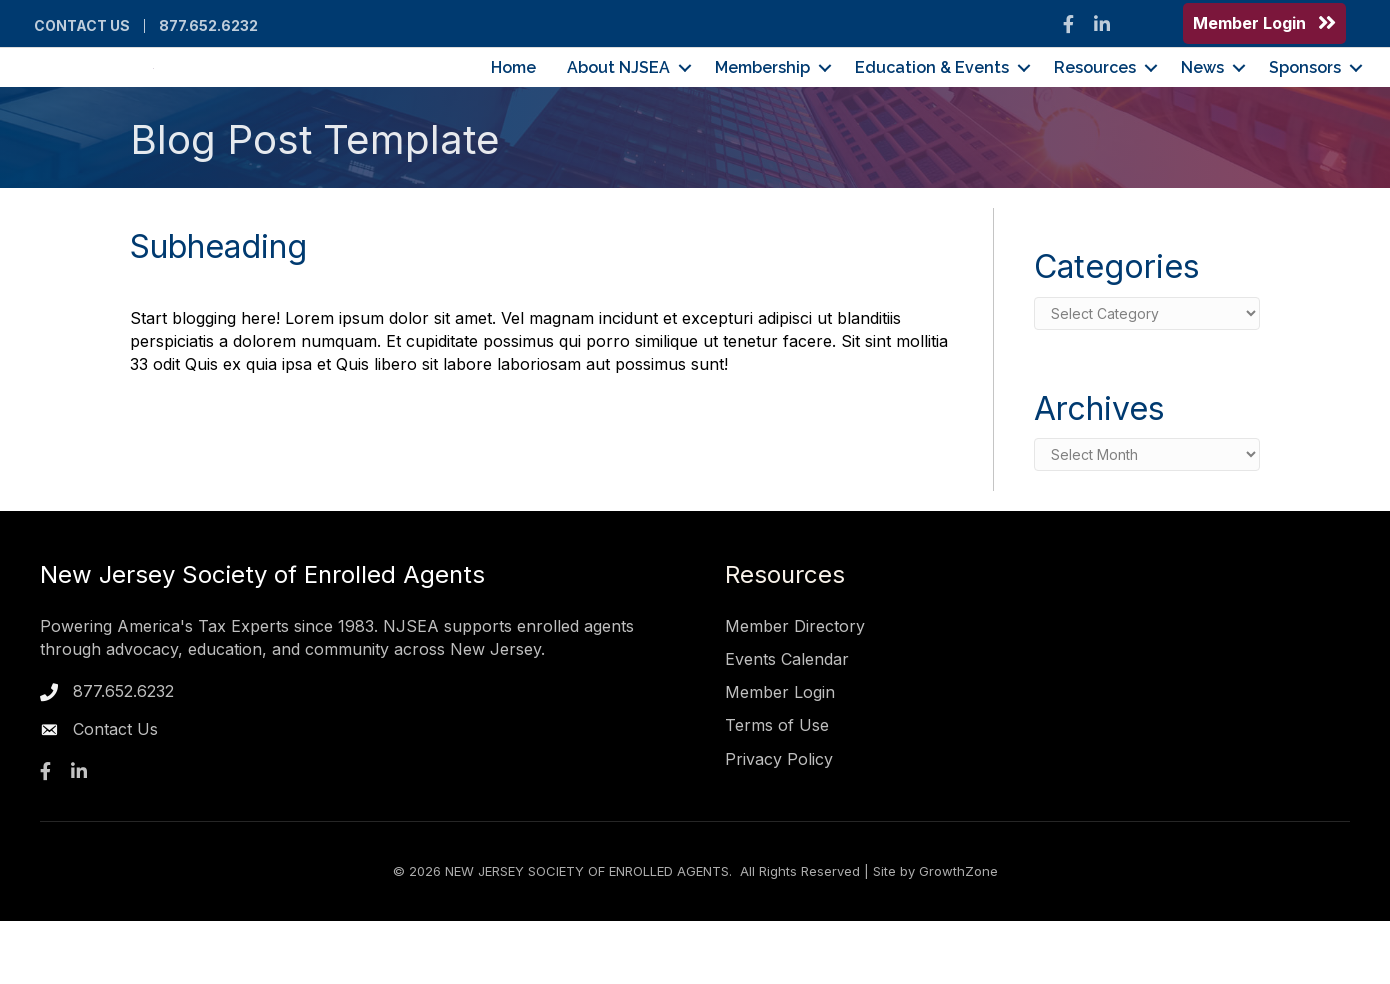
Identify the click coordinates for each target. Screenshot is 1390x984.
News (1202, 99)
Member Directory (795, 689)
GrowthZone (958, 934)
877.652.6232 (208, 26)
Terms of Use (777, 789)
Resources (1095, 99)
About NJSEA (618, 99)
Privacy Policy (779, 822)
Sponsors (1305, 99)
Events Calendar (787, 722)
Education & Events (932, 99)
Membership (762, 99)
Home (513, 99)
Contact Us (82, 26)
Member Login (780, 755)
